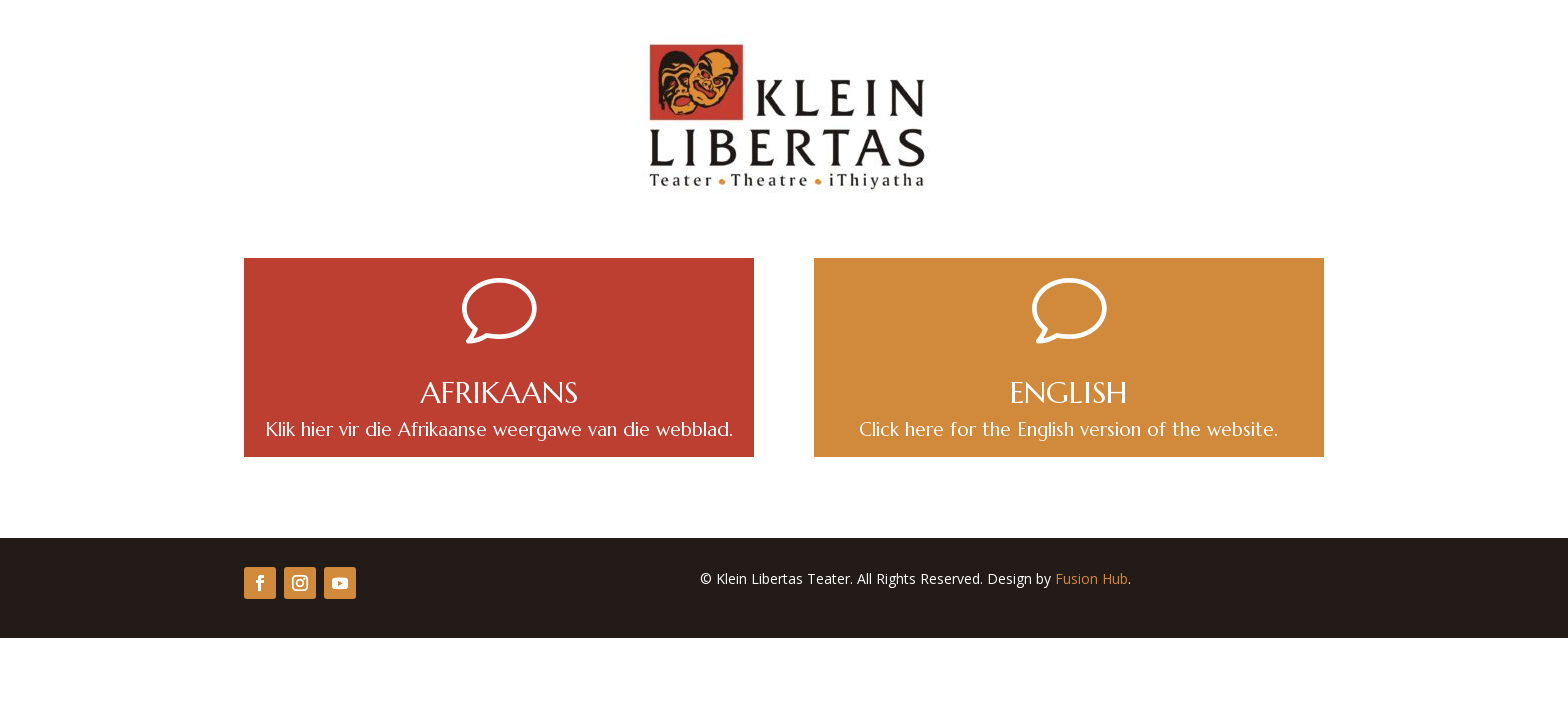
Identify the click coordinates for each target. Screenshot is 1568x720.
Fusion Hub (1091, 578)
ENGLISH (1068, 392)
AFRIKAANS (499, 392)
